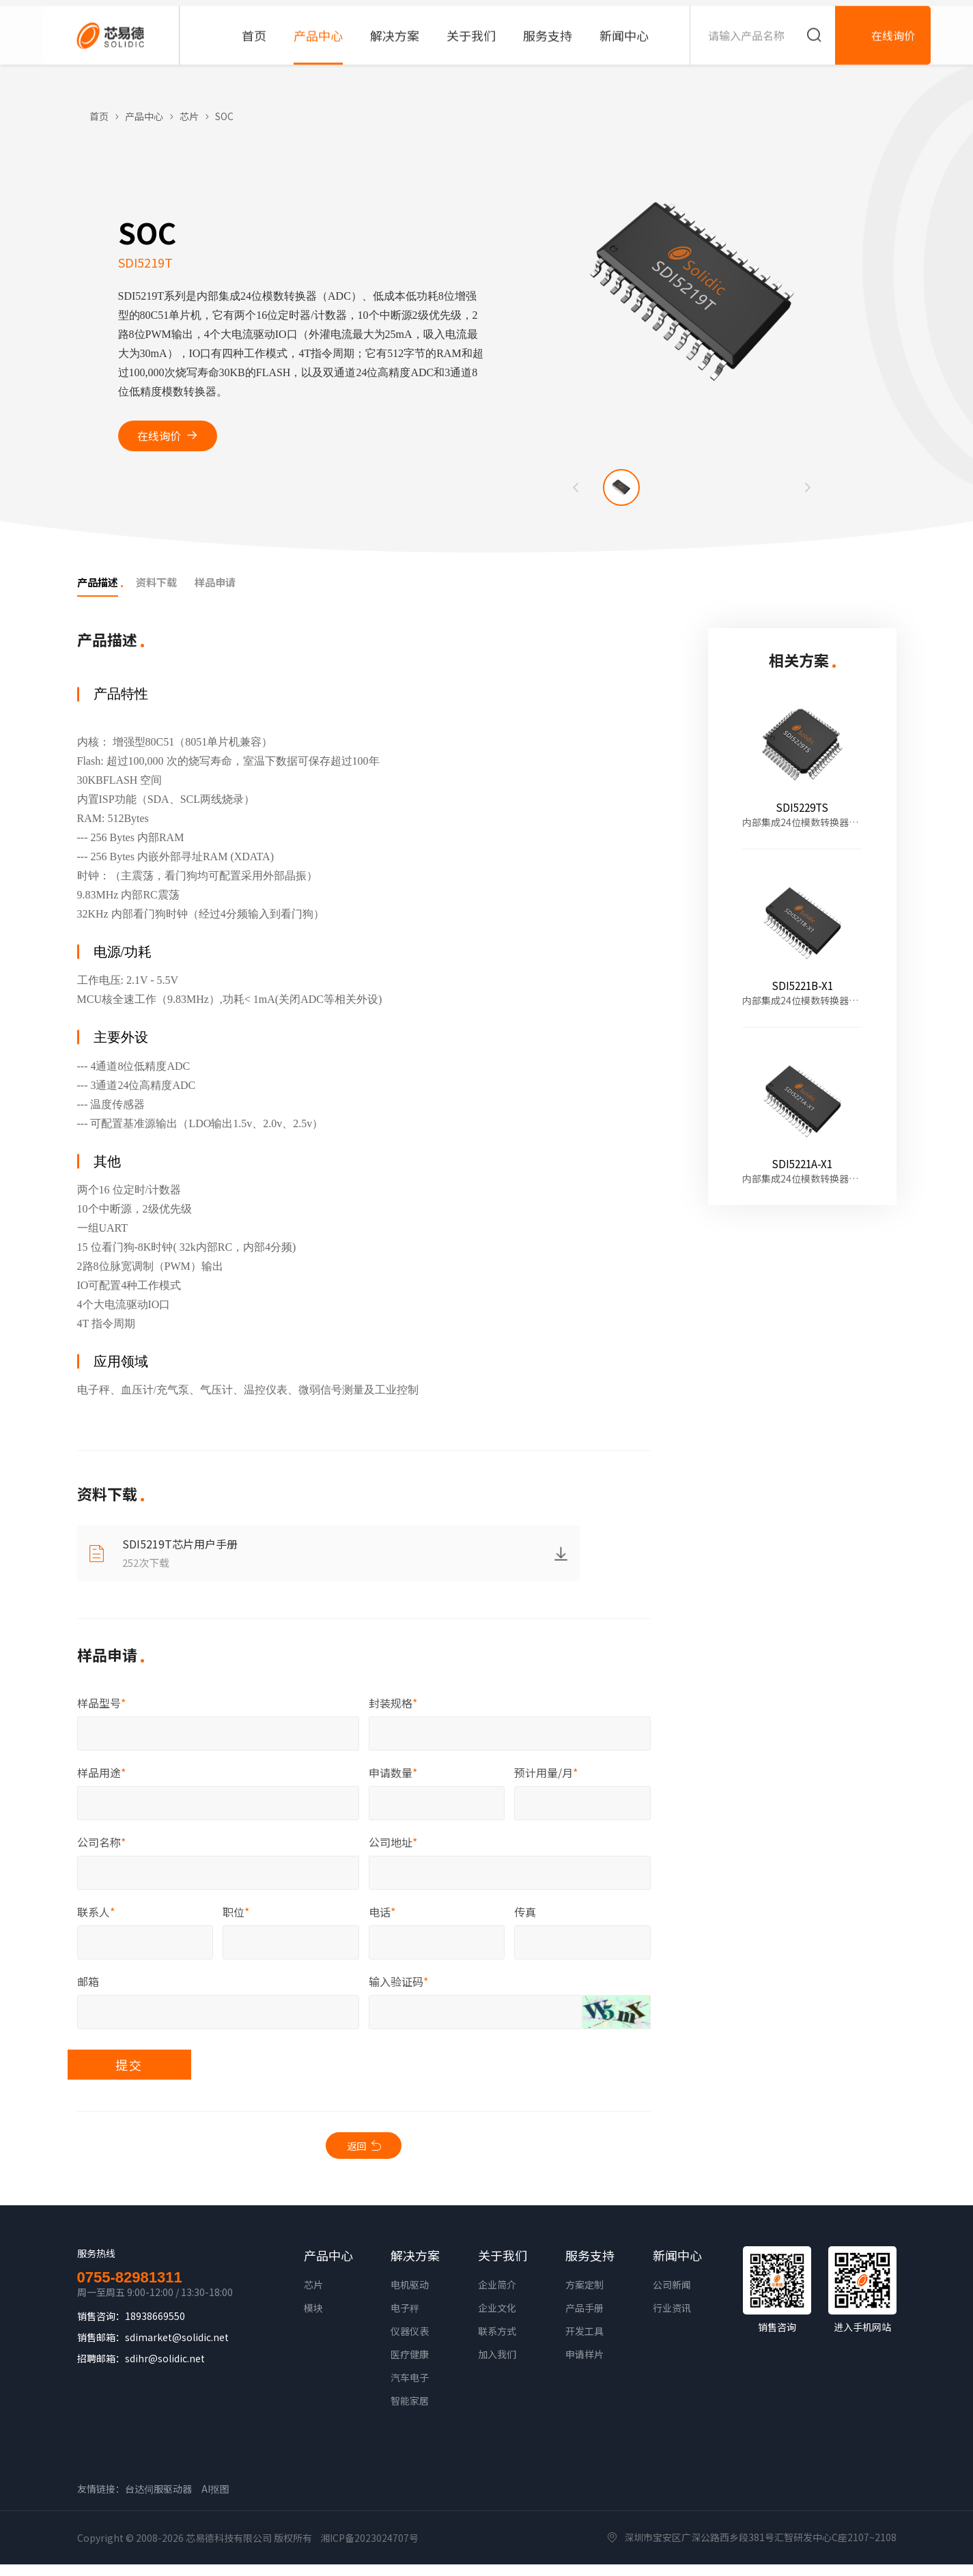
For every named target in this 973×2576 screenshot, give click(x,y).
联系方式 (497, 2342)
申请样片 (584, 2366)
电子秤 (405, 2319)
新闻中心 (677, 2267)
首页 (99, 116)
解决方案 (415, 2267)
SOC (224, 116)
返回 (356, 2155)
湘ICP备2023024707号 (369, 2549)
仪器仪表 (410, 2342)
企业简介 (497, 2296)
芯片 (189, 116)
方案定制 (584, 2296)
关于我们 (502, 2267)
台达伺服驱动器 (158, 2500)
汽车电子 (410, 2389)
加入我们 (497, 2366)
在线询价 (159, 435)
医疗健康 (410, 2366)
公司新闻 (672, 2296)
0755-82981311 (129, 2289)
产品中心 (144, 116)
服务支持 (590, 2267)
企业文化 (497, 2319)
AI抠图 (215, 2500)
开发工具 (584, 2342)
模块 (313, 2319)
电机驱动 (410, 2296)
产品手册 (584, 2319)
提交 (164, 2072)
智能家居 (410, 2412)
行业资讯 (672, 2319)
